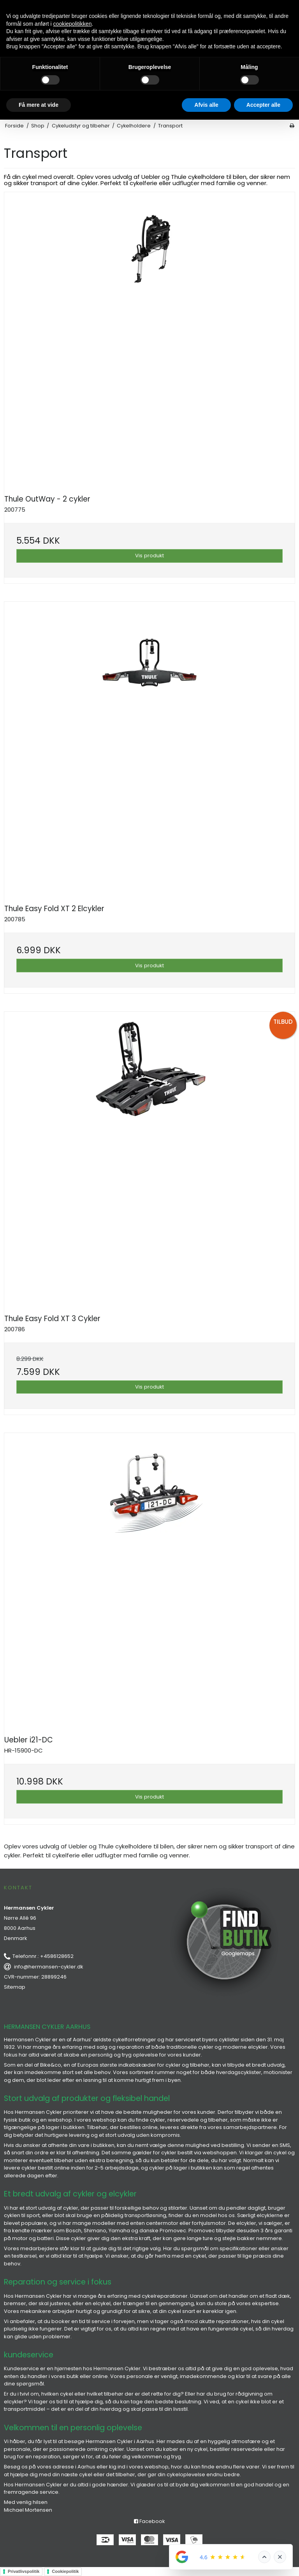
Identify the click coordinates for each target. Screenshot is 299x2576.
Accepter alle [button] (263, 105)
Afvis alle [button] (206, 105)
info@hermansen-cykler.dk (48, 1966)
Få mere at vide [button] (38, 105)
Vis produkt (149, 555)
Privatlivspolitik (23, 2571)
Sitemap (14, 1987)
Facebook (149, 2521)
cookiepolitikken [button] (72, 24)
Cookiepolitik (65, 2571)
